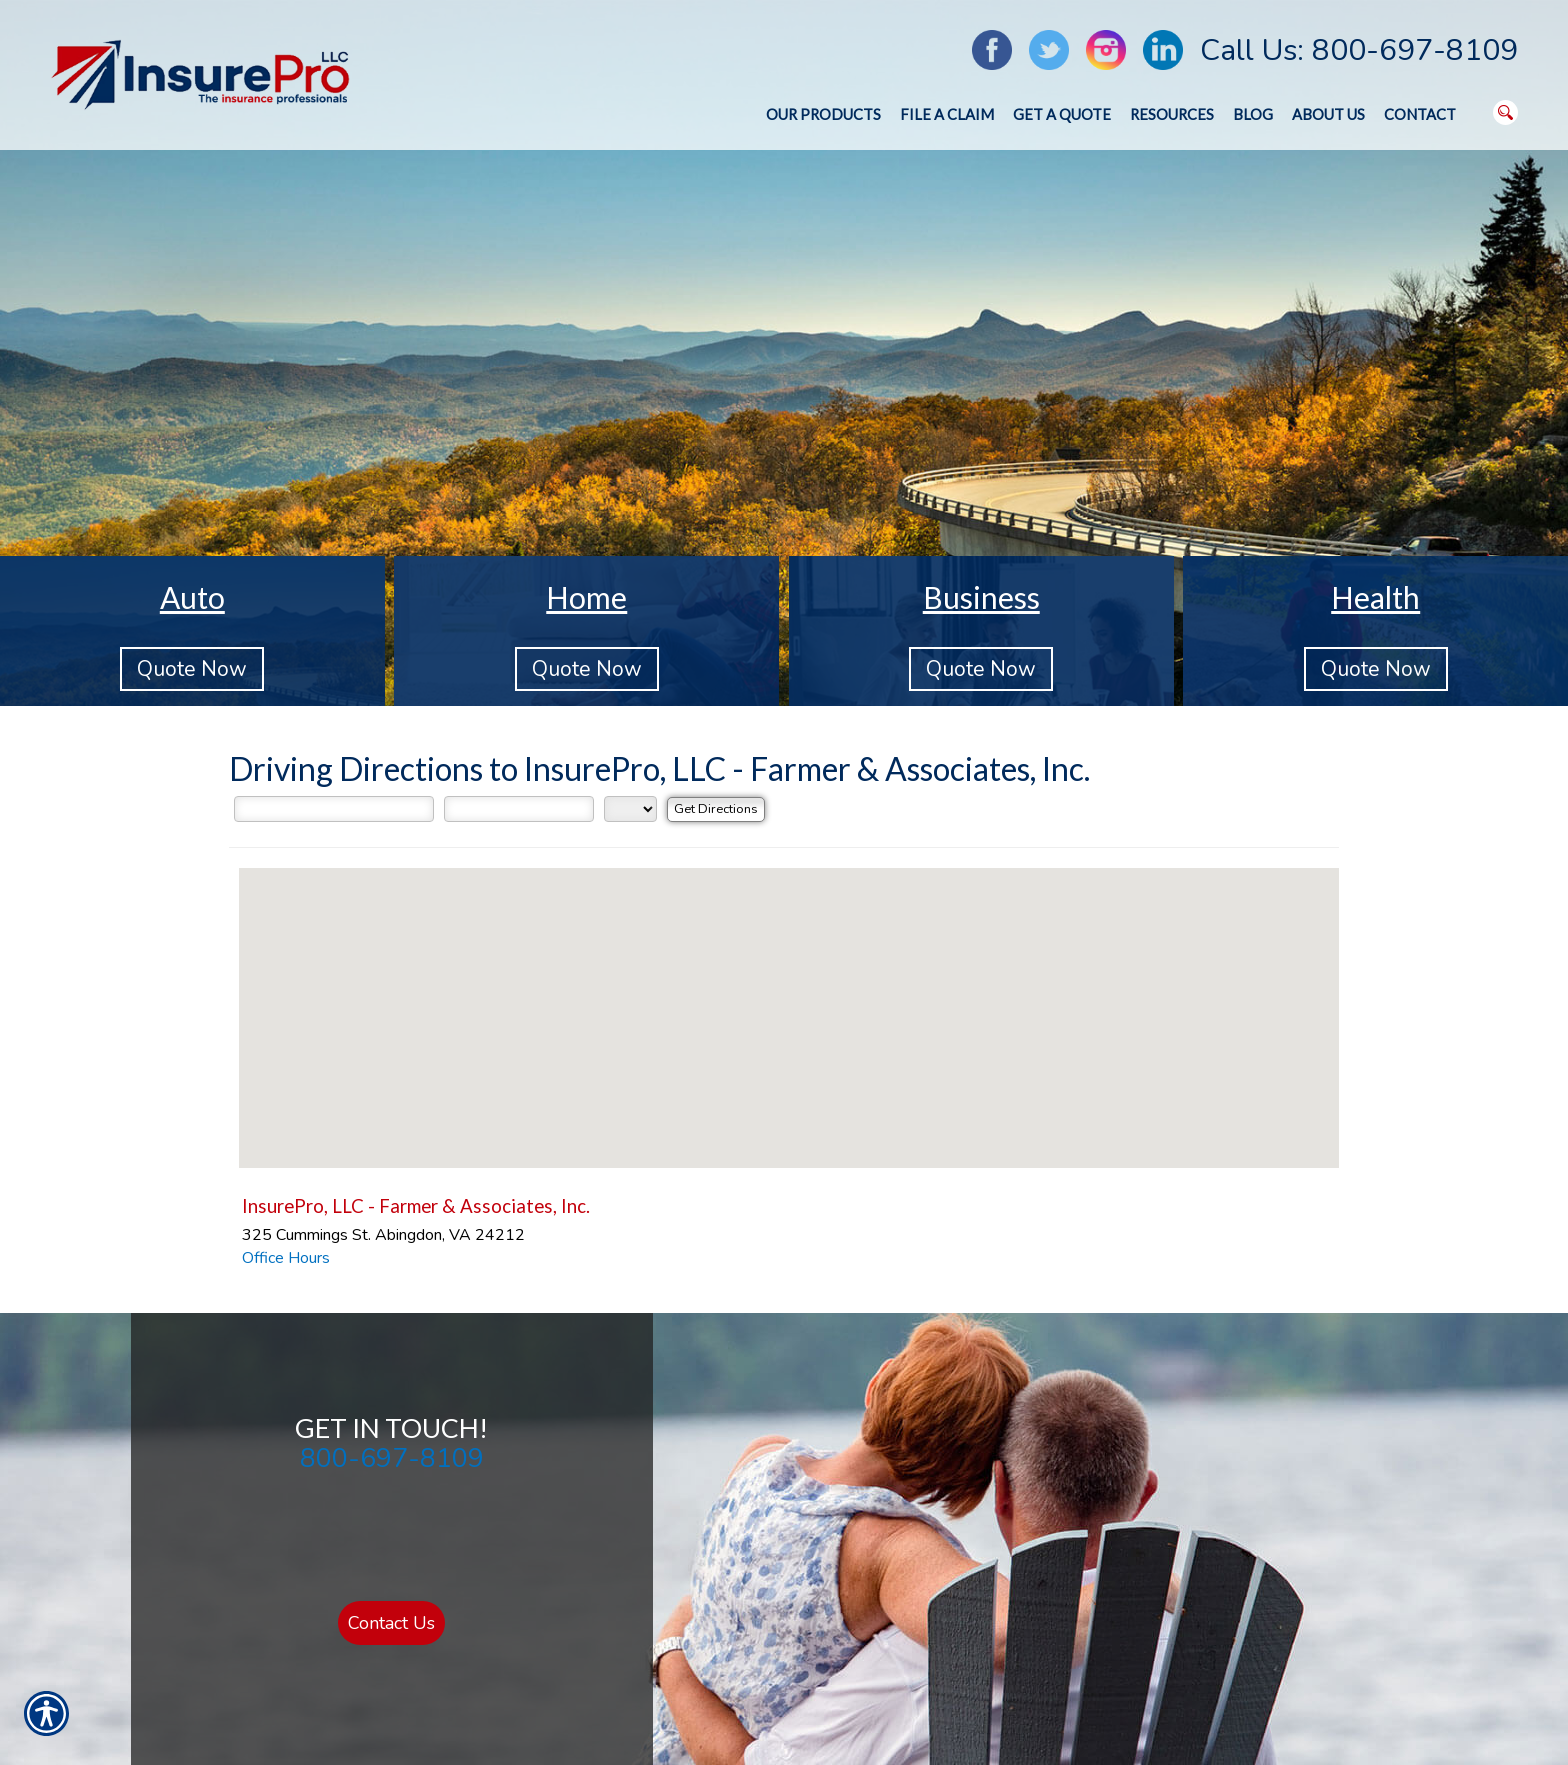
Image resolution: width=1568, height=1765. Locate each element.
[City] (519, 809)
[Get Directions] (716, 809)
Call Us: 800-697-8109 (1359, 50)
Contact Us (391, 1623)
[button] (789, 999)
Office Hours (286, 1258)
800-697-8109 (392, 1458)
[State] (630, 809)
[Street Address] (334, 809)
